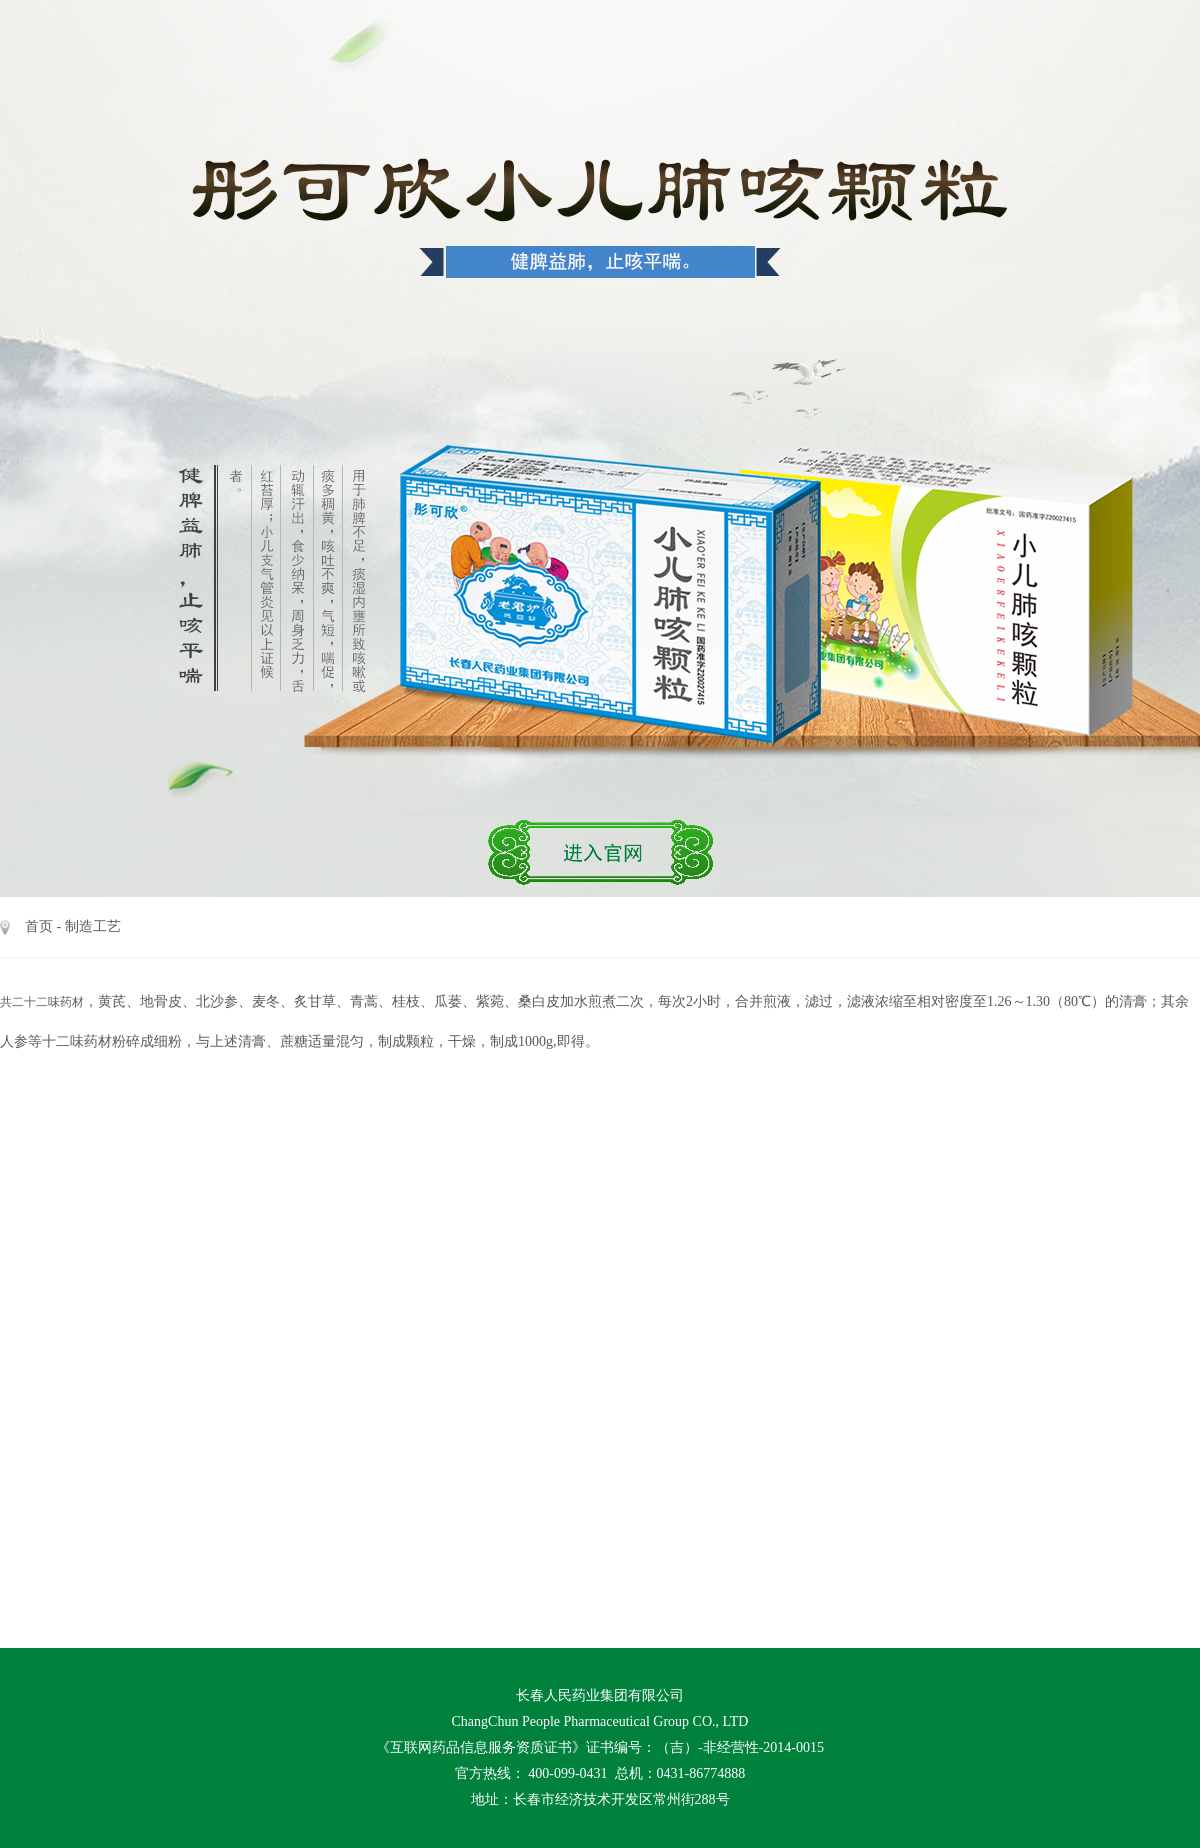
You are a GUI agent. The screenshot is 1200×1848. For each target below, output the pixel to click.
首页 (39, 926)
